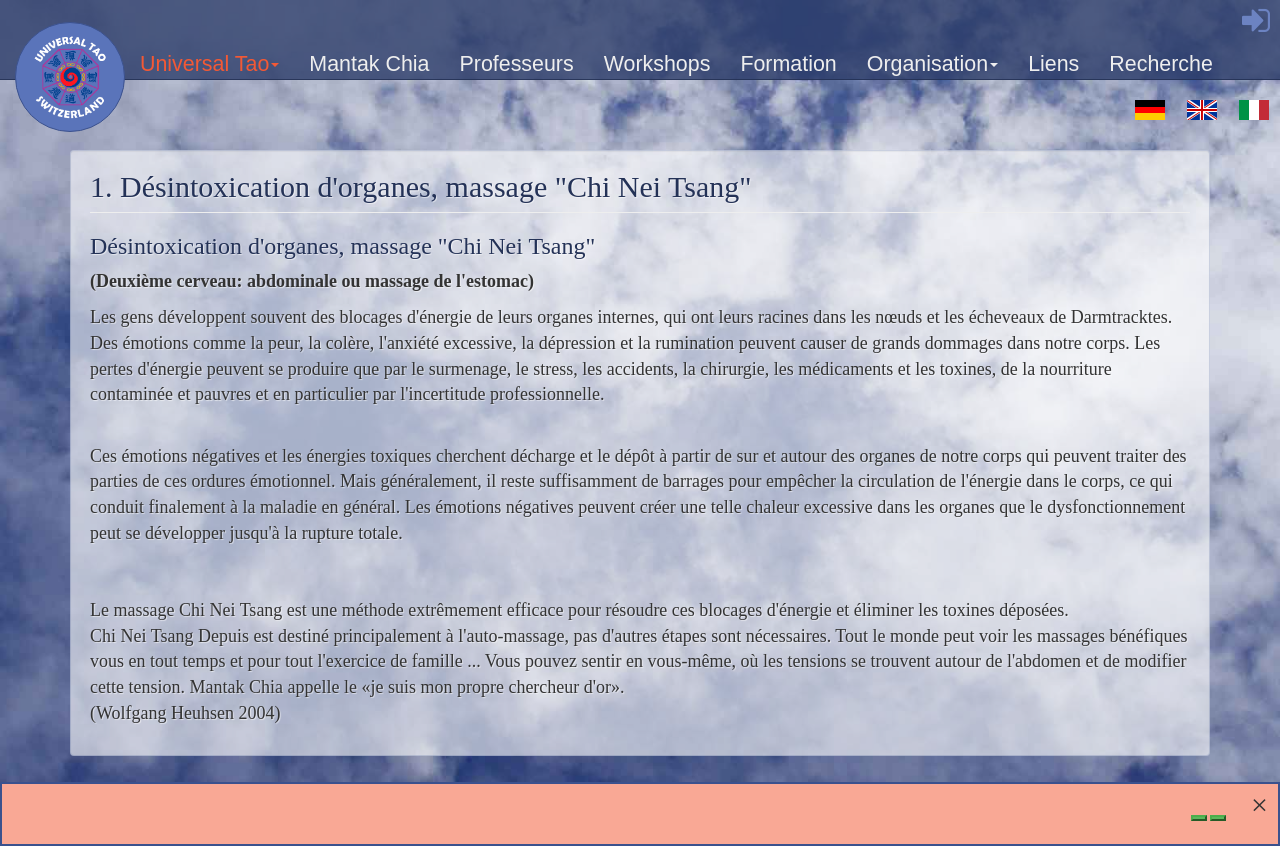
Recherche (1161, 64)
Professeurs (516, 64)
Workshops (657, 64)
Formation (788, 64)
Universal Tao (210, 70)
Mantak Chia (369, 64)
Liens (1053, 64)
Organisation (933, 70)
